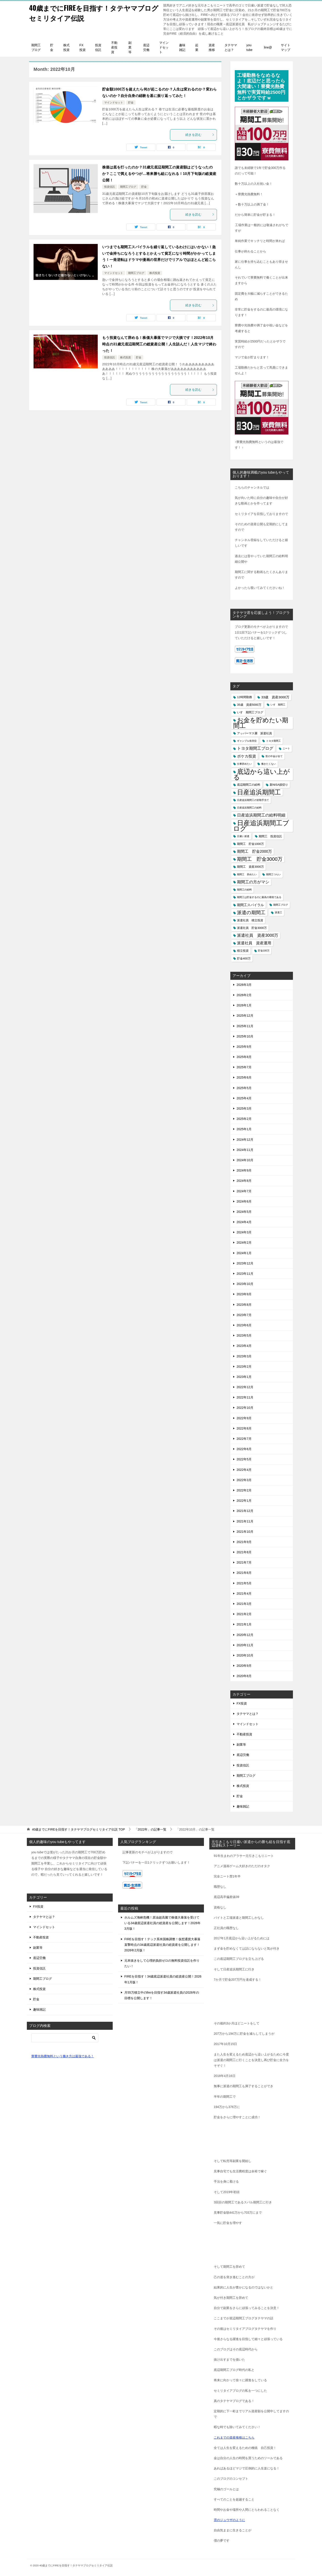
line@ (268, 47)
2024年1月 (244, 1253)
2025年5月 (244, 1088)
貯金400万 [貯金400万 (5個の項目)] (244, 958)
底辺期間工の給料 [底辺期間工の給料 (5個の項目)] (248, 784)
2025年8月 (244, 1057)
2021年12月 (245, 1511)
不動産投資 (114, 47)
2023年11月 (245, 1273)
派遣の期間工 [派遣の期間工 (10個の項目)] (251, 912)
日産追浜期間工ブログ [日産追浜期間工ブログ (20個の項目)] (261, 826)
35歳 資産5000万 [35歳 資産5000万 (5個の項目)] (249, 704)
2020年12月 (245, 1635)
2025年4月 (244, 1098)
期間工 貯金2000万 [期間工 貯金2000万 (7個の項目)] (254, 851)
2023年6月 (244, 1325)
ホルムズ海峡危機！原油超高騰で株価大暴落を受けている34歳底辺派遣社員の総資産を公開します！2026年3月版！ (162, 1923)
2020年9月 (244, 1665)
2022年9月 (244, 1418)
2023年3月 (244, 1356)
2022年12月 (245, 1387)
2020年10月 (245, 1655)
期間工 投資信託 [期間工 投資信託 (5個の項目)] (270, 836)
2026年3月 (244, 985)
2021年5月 (244, 1583)
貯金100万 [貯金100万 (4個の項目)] (263, 950)
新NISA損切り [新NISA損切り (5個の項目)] (279, 784)
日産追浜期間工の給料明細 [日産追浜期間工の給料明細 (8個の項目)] (261, 815)
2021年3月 (244, 1604)
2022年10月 (245, 1407)
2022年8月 (244, 1428)
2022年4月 (244, 1470)
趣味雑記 (182, 47)
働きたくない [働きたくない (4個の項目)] (268, 763)
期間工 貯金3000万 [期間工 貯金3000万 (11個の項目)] (259, 859)
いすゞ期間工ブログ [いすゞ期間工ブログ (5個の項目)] (250, 712)
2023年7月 (244, 1315)
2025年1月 (244, 1129)
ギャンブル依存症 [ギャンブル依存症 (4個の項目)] (247, 740)
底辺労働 (146, 47)
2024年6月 (244, 1201)
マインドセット (164, 47)
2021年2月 (244, 1614)
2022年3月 (244, 1480)
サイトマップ (285, 47)
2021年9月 (244, 1542)
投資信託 (98, 47)
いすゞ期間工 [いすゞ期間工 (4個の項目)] (278, 704)
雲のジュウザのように (229, 2520)
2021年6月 (244, 1573)
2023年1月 (244, 1377)
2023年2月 (244, 1366)
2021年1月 (244, 1624)
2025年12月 (245, 1015)
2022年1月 (244, 1500)
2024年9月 (244, 1170)
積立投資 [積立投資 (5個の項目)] (243, 950)
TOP (78, 1829)
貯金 (51, 47)
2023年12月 (245, 1263)
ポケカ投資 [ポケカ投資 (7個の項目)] (246, 756)
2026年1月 (244, 1005)
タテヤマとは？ (231, 47)
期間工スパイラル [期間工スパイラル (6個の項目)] (250, 905)
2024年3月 (244, 1232)
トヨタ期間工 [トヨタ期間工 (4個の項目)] (273, 740)
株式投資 (66, 47)
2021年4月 (244, 1593)
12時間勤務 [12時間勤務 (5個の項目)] (244, 697)
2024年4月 (244, 1222)
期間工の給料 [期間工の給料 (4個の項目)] (244, 889)
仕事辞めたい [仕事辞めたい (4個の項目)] (244, 763)
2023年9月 (244, 1294)
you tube (249, 47)
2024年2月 (244, 1242)
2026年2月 (244, 995)
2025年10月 (245, 1036)
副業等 (129, 47)
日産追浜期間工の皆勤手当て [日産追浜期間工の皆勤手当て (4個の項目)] (253, 800)
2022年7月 (244, 1438)
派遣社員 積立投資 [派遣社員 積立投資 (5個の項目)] (250, 920)
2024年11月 (245, 1150)
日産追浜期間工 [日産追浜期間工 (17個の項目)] (259, 792)
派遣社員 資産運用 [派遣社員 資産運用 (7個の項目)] (254, 943)
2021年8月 (244, 1552)
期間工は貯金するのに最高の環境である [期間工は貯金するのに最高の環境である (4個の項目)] (259, 897)
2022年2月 (244, 1490)
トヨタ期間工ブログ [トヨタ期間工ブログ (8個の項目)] (255, 748)
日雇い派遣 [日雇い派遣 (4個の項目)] (243, 836)
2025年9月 (244, 1046)
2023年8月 (244, 1304)
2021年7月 (244, 1562)
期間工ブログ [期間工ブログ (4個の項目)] (280, 904)
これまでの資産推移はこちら (234, 2437)
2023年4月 (244, 1346)
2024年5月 (244, 1211)
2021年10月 (245, 1531)
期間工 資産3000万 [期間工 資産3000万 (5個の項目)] (250, 866)
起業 (196, 47)
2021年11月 (245, 1521)
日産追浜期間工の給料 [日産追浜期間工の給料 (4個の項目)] (249, 807)
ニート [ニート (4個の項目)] (286, 748)
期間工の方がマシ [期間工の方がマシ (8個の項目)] (253, 882)
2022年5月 (244, 1459)
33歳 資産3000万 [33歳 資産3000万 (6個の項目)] (275, 697)
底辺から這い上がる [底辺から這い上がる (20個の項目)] (261, 774)
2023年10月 (245, 1284)
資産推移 (212, 47)
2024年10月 (245, 1160)
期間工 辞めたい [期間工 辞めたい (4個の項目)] (247, 874)
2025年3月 (244, 1108)
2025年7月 (244, 1067)
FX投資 (82, 47)
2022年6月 (244, 1449)
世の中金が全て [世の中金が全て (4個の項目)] (274, 756)
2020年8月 (244, 1676)
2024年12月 (245, 1139)
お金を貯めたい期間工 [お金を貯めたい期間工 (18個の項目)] (260, 723)
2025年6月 (244, 1077)
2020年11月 (245, 1645)
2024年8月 (244, 1180)
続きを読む (199, 134)
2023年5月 (244, 1335)
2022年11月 (245, 1397)
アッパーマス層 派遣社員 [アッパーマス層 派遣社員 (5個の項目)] (254, 733)
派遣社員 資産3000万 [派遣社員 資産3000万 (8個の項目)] (257, 935)
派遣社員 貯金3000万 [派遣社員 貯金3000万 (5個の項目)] (252, 928)
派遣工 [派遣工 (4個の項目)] (278, 912)
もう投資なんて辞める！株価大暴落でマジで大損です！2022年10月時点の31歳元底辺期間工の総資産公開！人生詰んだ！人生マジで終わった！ (159, 344)
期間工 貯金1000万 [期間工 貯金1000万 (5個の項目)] (250, 844)
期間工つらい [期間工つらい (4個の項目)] (273, 874)
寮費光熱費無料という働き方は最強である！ (62, 2056)
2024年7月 (244, 1191)
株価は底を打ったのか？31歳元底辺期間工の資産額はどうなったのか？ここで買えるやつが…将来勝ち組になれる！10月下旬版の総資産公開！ (159, 173)
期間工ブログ (36, 47)
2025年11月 (245, 1026)
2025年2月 (244, 1119)
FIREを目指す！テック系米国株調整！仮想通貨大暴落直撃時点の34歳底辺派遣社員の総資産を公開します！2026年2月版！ (162, 1944)
